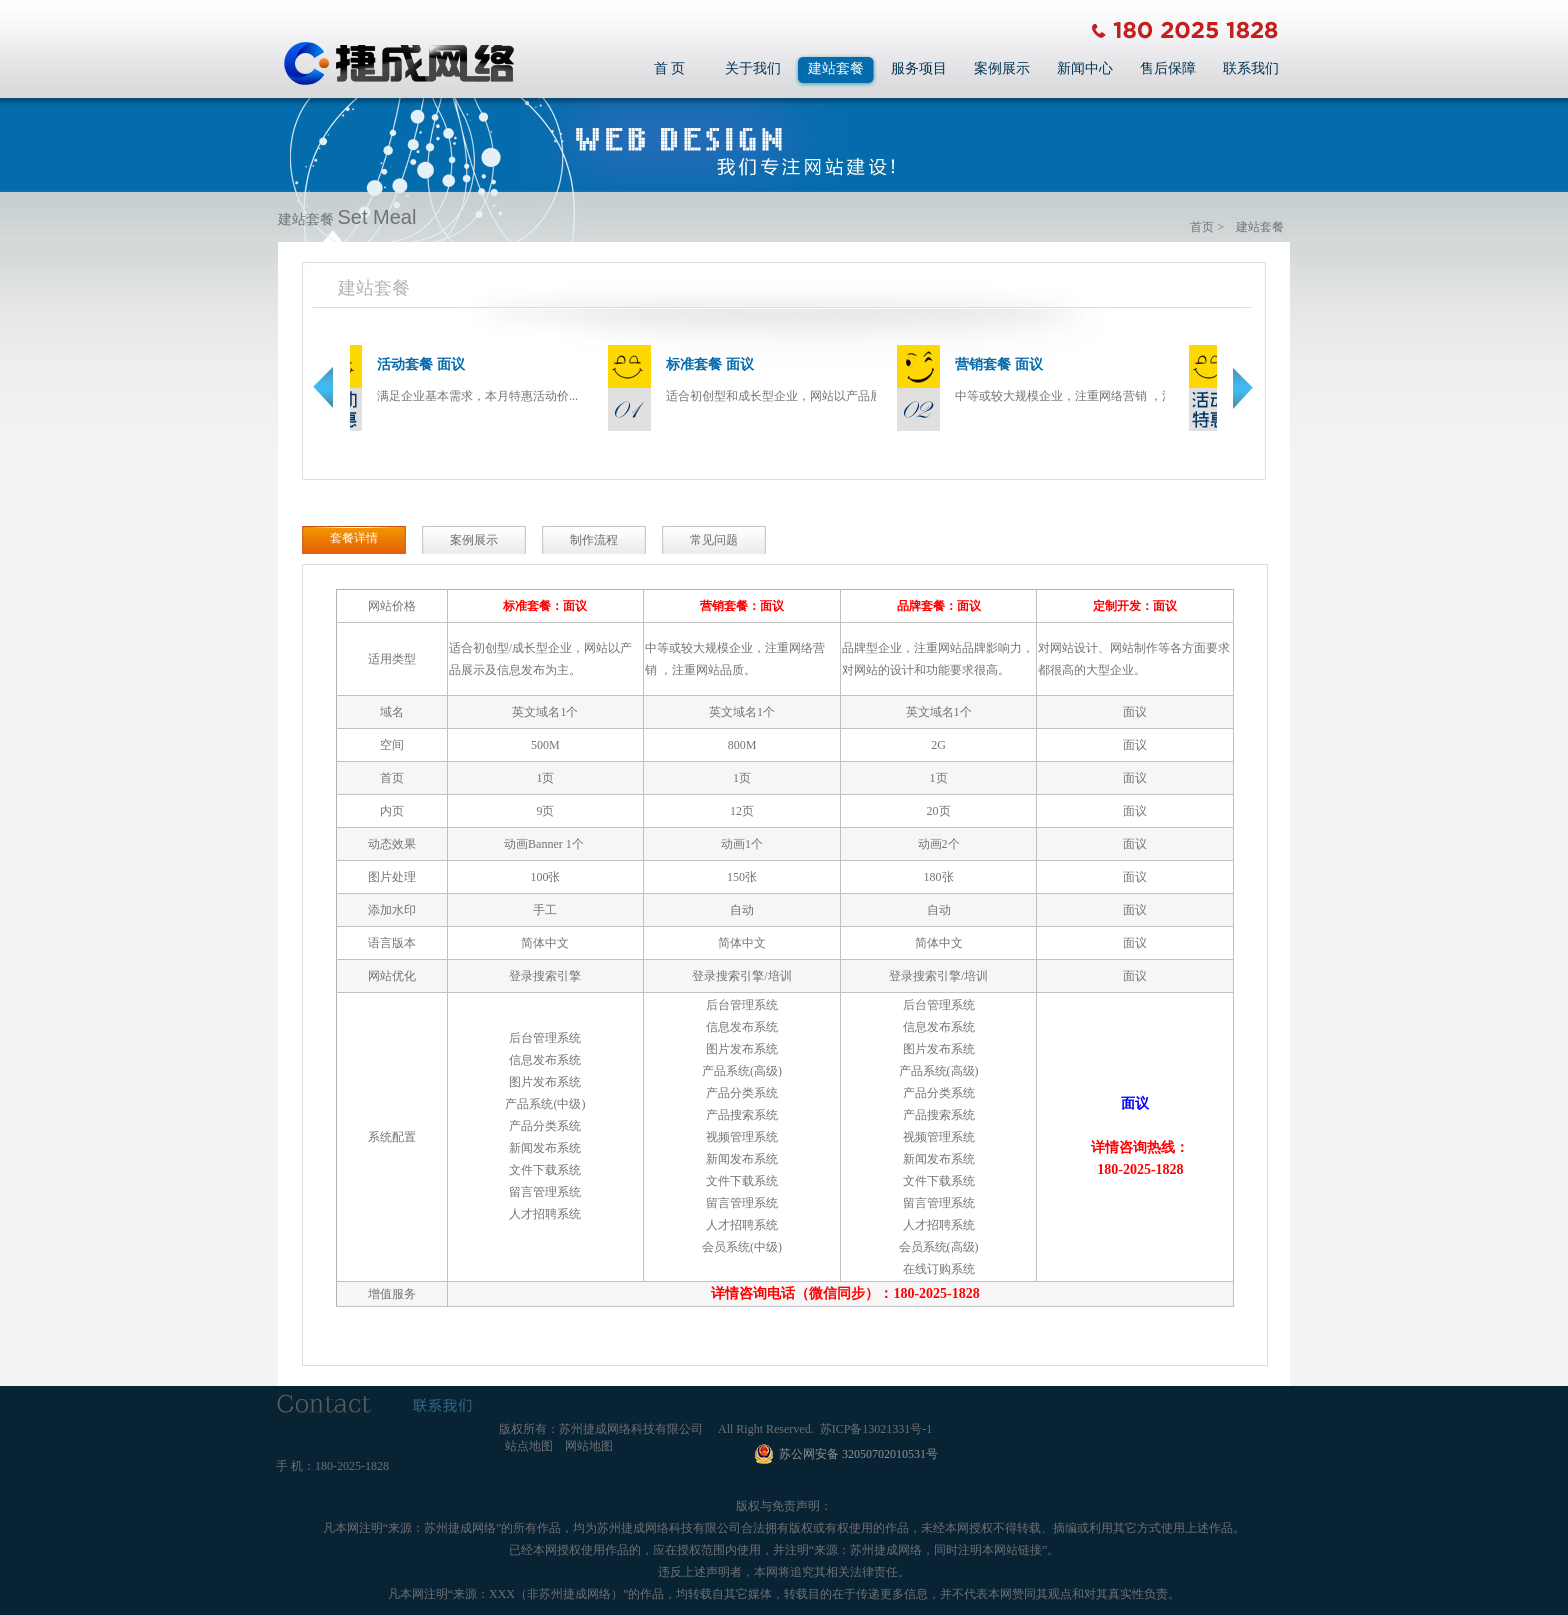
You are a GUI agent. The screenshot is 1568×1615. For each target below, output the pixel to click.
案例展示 (1002, 68)
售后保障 (1168, 68)
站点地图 (529, 1446)
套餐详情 (354, 538)
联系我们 (1251, 68)
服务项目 (919, 68)
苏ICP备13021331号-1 (876, 1429)
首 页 (670, 68)
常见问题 (714, 540)
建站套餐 (836, 68)
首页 (1202, 227)
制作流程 (594, 540)
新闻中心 (1085, 68)
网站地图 (589, 1446)
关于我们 (753, 68)
